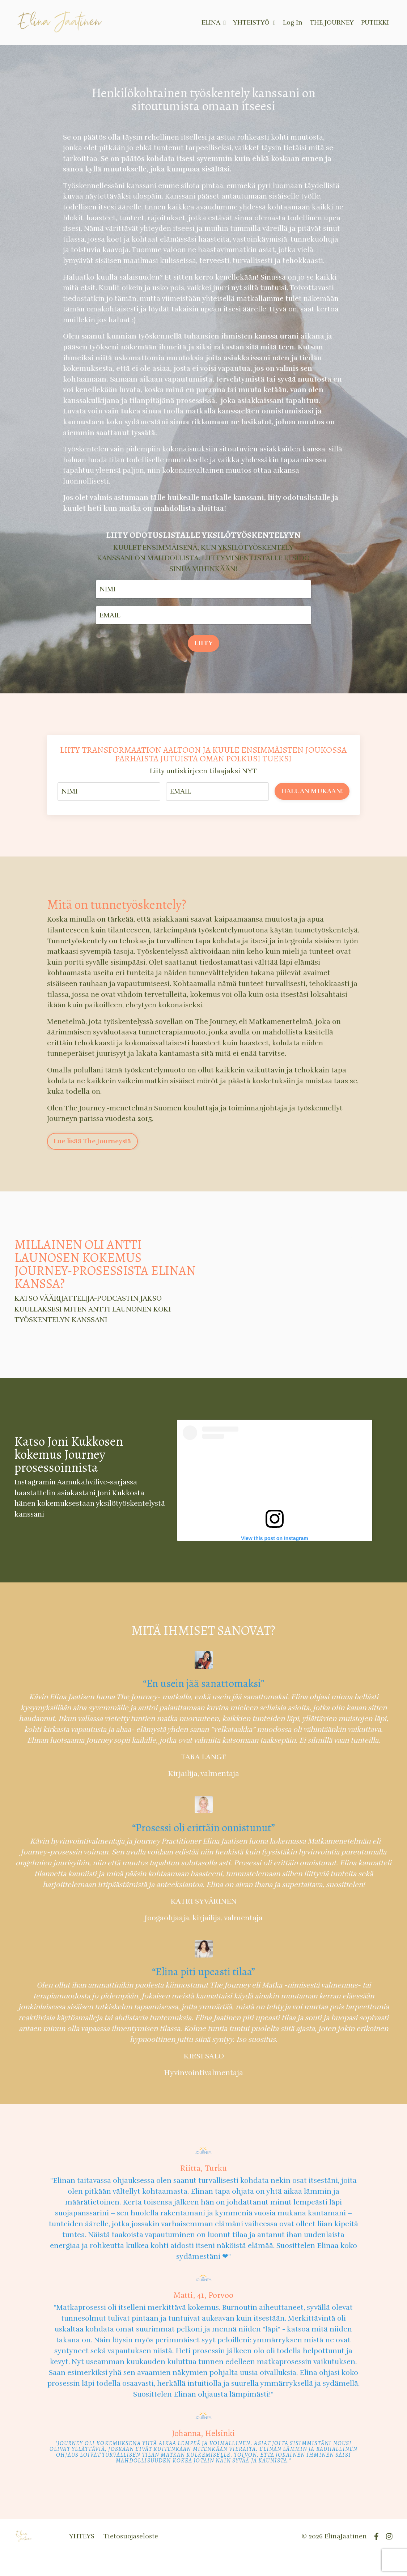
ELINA (212, 22)
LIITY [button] (203, 660)
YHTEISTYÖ (253, 22)
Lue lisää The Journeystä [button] (92, 1162)
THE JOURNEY (331, 22)
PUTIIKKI (374, 22)
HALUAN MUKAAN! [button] (312, 808)
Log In (291, 22)
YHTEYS (81, 2558)
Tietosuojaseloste (130, 2558)
